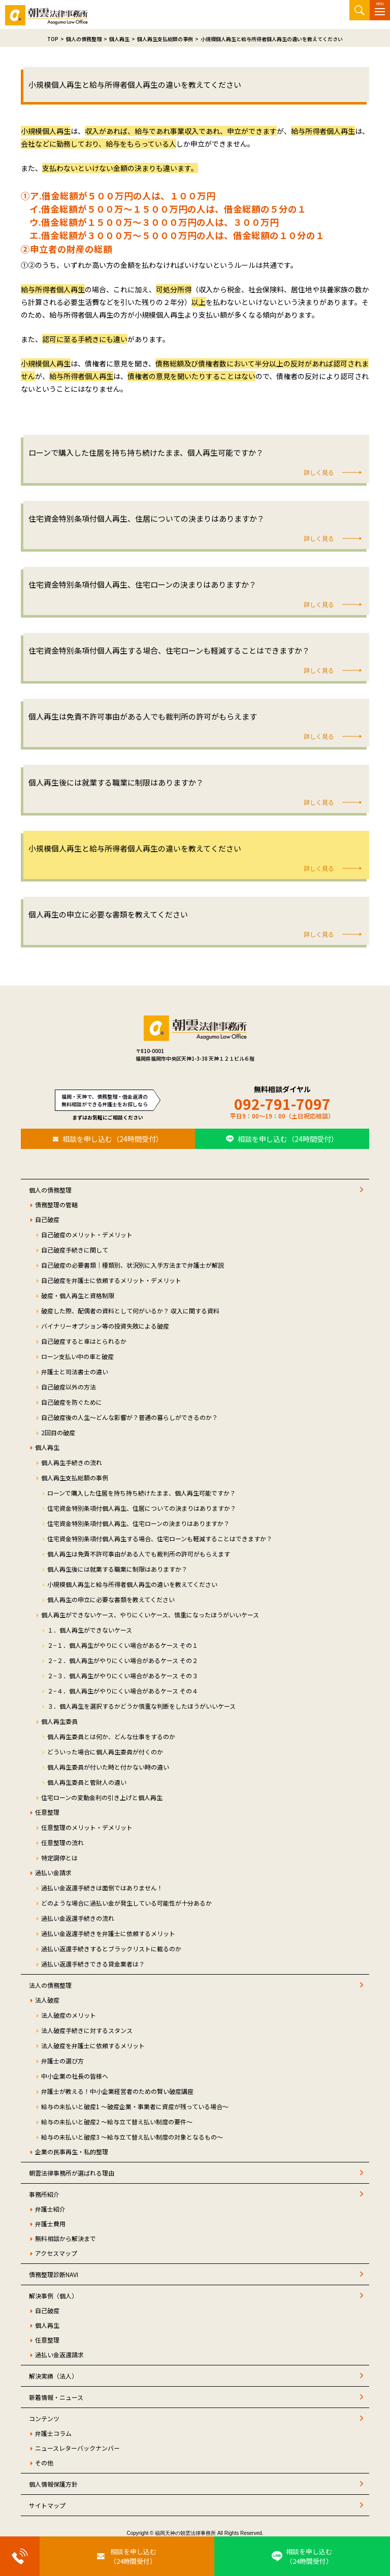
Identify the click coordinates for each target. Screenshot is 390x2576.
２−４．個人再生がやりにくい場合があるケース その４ (122, 1690)
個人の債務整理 (50, 1190)
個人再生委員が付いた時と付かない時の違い (108, 1767)
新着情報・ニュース (56, 2397)
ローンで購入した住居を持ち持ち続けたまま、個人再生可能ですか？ (141, 1493)
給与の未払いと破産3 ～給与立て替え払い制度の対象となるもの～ (132, 2137)
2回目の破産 (58, 1432)
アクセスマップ (56, 2253)
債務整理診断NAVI (53, 2274)
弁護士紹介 (50, 2209)
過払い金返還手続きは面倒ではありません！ (102, 1887)
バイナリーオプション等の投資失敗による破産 (105, 1326)
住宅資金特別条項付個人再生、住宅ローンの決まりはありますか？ (138, 1523)
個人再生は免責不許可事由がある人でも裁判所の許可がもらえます (138, 1553)
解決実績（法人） (53, 2376)
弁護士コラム (53, 2433)
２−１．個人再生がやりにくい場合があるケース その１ (122, 1645)
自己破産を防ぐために (71, 1402)
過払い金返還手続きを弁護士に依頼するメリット (108, 1933)
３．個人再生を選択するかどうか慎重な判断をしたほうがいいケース (141, 1706)
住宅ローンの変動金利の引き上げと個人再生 (101, 1797)
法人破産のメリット (68, 2015)
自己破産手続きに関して (74, 1249)
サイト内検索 (359, 10)
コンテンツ (44, 2418)
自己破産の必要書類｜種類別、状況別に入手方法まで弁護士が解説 (132, 1265)
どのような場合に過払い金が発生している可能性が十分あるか (126, 1903)
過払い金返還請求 (59, 2354)
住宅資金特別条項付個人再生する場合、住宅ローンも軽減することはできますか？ (159, 1538)
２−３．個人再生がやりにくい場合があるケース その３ (122, 1675)
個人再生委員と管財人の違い (86, 1782)
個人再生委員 (59, 1721)
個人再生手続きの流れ (71, 1462)
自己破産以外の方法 (68, 1387)
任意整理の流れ (62, 1842)
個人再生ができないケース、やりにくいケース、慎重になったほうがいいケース (150, 1614)
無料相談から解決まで (65, 2238)
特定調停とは (59, 1857)
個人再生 (47, 1447)
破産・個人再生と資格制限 (77, 1295)
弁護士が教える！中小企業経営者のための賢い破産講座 (117, 2091)
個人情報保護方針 (53, 2484)
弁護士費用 (50, 2223)
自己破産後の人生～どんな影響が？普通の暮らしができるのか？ (129, 1417)
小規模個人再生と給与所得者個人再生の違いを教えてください (132, 1584)
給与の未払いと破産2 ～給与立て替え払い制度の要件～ (116, 2121)
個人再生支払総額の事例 (74, 1477)
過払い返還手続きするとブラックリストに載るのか (111, 1948)
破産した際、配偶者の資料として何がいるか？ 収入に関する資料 (130, 1310)
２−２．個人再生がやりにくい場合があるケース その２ (122, 1660)
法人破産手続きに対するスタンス (87, 2030)
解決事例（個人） (53, 2295)
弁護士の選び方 (62, 2060)
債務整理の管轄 (56, 1204)
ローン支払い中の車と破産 (77, 1356)
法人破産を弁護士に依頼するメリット (93, 2045)
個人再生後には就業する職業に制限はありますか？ (117, 1569)
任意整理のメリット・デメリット (87, 1827)
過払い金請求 (53, 1872)
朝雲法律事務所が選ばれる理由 (71, 2173)
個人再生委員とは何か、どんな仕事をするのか (111, 1736)
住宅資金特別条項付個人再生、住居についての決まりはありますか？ (141, 1508)
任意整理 (47, 1812)
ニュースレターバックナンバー (77, 2448)
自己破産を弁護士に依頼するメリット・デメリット (111, 1280)
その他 (44, 2462)
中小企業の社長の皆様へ (74, 2076)
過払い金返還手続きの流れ (77, 1918)
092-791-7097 (282, 1104)
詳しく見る (319, 472)
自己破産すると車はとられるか (83, 1341)
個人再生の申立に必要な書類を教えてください (111, 1599)
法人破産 (47, 2000)
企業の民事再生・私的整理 (71, 2151)
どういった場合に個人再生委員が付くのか (105, 1751)
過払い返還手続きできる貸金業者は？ (93, 1964)
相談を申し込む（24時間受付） (112, 1139)
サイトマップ (47, 2505)
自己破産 (47, 1219)
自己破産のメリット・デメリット (87, 1234)
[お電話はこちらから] (20, 2556)
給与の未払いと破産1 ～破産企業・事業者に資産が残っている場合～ (135, 2106)
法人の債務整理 (50, 1985)
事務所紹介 (44, 2194)
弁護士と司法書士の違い (74, 1371)
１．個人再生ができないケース (89, 1630)
